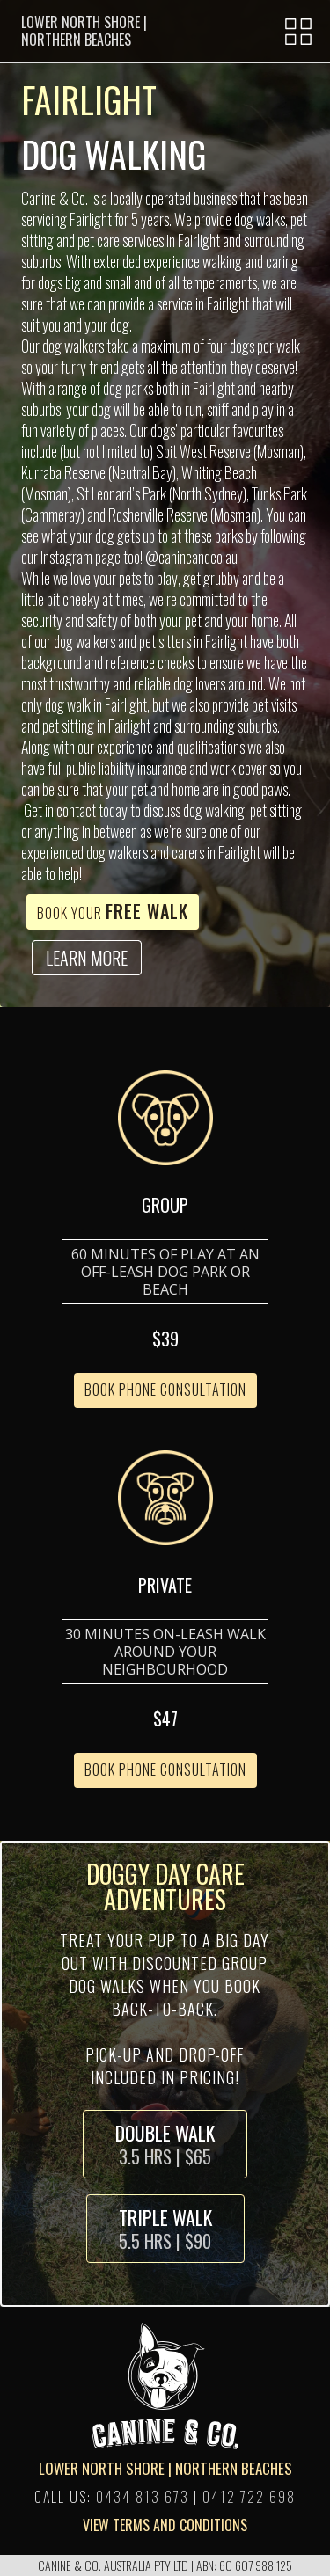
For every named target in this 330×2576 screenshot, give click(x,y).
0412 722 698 (249, 2496)
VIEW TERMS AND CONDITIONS (165, 2525)
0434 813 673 (142, 2496)
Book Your (112, 911)
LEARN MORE (87, 958)
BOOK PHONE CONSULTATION (165, 1389)
